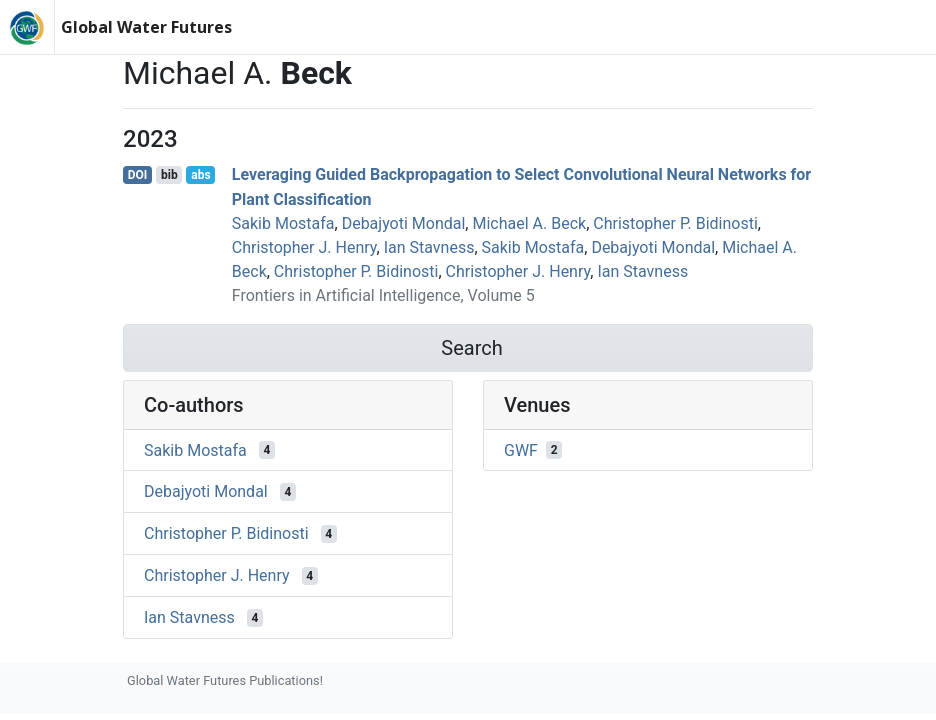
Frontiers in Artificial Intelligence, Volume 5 (383, 295)
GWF (521, 449)
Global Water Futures (146, 27)
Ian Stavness (429, 247)
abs (200, 175)
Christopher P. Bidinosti (675, 223)
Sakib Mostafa (283, 223)
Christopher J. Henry (304, 247)
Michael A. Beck (529, 223)
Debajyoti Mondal (404, 223)
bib (169, 175)
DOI (138, 175)
